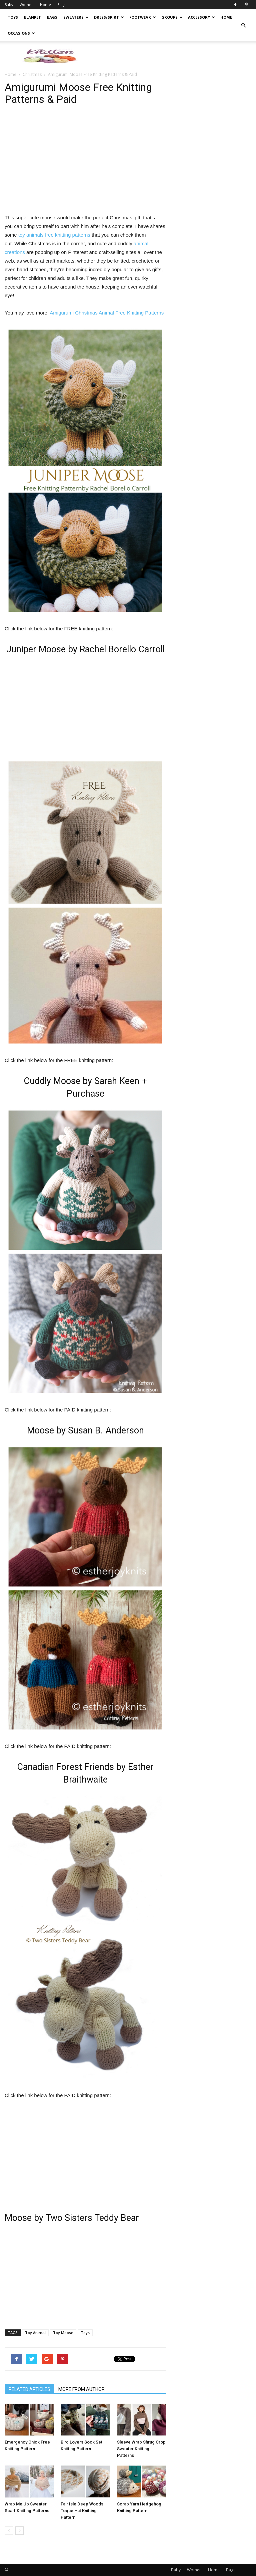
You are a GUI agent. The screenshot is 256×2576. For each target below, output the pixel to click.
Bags (61, 4)
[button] (243, 25)
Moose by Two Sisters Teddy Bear (72, 2218)
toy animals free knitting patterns (54, 235)
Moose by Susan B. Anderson (85, 1430)
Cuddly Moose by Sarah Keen (81, 1081)
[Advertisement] (173, 56)
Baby (9, 4)
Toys (13, 17)
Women (27, 4)
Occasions (21, 33)
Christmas (32, 74)
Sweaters (76, 17)
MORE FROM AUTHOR (81, 2389)
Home (45, 4)
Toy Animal (35, 2332)
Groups (172, 17)
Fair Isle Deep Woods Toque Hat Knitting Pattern (82, 2510)
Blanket (32, 17)
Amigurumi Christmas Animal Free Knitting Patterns (107, 313)
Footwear (142, 17)
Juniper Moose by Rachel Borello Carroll (85, 649)
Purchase (85, 1093)
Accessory (201, 17)
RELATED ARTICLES (29, 2389)
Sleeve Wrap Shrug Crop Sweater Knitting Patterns (141, 2449)
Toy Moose (63, 2332)
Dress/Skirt (109, 17)
